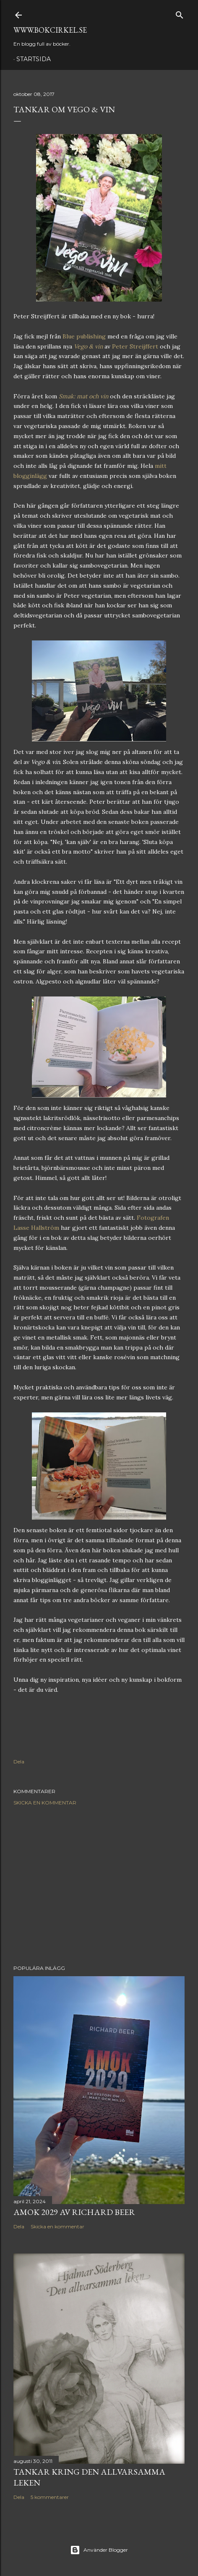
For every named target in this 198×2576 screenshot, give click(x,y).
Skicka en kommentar (44, 1802)
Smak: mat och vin (83, 396)
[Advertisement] (99, 1885)
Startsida (33, 59)
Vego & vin (88, 346)
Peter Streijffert (135, 346)
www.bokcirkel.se (50, 30)
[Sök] (180, 13)
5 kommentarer (50, 2497)
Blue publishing (84, 336)
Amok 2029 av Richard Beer (74, 2212)
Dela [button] (18, 1761)
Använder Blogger (99, 2550)
